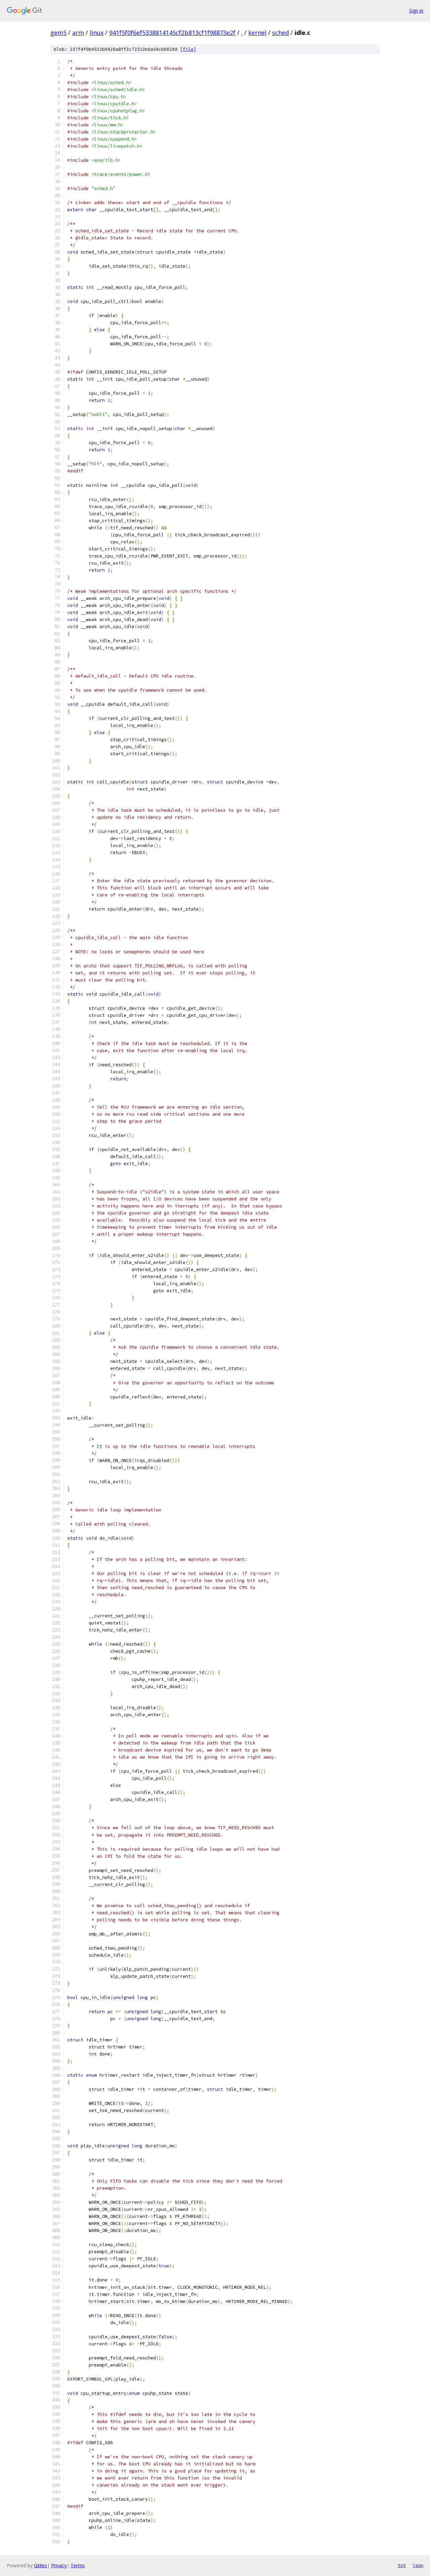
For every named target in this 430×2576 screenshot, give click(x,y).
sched (280, 33)
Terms (78, 2565)
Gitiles (40, 2565)
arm (78, 33)
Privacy (59, 2565)
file (188, 49)
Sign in (416, 10)
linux (96, 33)
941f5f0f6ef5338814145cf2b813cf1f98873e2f (172, 33)
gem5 (58, 33)
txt (402, 2565)
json (418, 2565)
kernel (257, 33)
